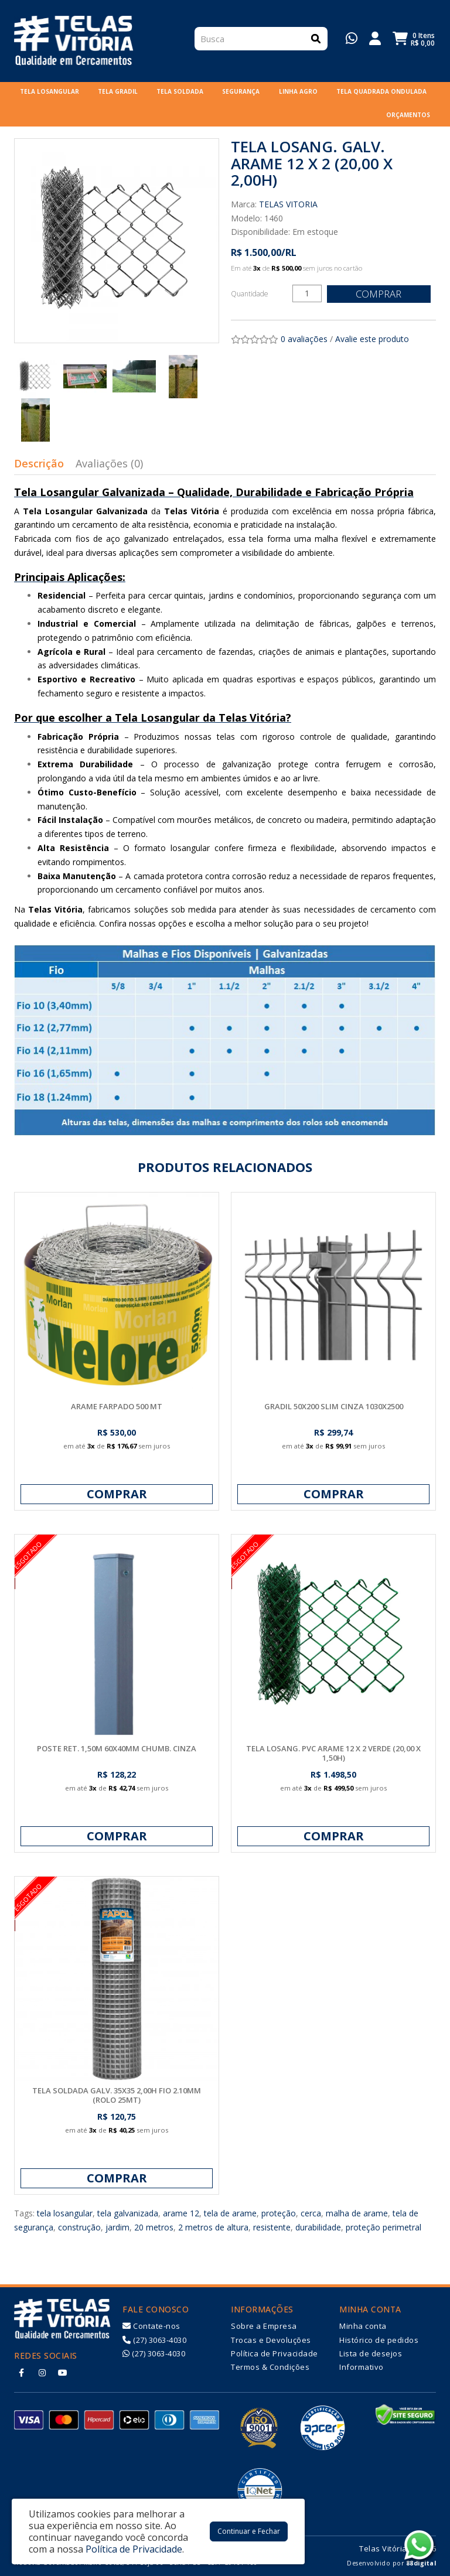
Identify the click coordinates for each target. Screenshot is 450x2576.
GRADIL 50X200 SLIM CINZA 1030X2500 (333, 1406)
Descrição (39, 463)
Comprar (380, 293)
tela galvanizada (127, 2213)
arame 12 (181, 2213)
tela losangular (65, 2213)
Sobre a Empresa (264, 2326)
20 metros (153, 2227)
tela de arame (230, 2213)
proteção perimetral (383, 2227)
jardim (117, 2227)
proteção (278, 2213)
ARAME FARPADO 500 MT (116, 1406)
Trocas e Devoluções (271, 2340)
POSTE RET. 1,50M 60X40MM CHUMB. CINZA (116, 1748)
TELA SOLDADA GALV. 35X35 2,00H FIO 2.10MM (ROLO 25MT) (116, 2095)
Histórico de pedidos (378, 2340)
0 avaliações (304, 338)
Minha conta (363, 2326)
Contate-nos (151, 2326)
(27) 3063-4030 (154, 2340)
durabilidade (318, 2227)
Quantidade (249, 294)
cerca (311, 2213)
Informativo (361, 2367)
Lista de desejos (370, 2353)
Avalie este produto (372, 338)
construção (79, 2227)
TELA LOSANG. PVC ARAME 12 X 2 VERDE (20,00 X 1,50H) (333, 1753)
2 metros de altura (213, 2227)
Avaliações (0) (109, 463)
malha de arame (357, 2213)
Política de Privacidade (274, 2353)
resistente (272, 2227)
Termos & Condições (270, 2367)
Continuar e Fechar (248, 2531)
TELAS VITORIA (288, 204)
